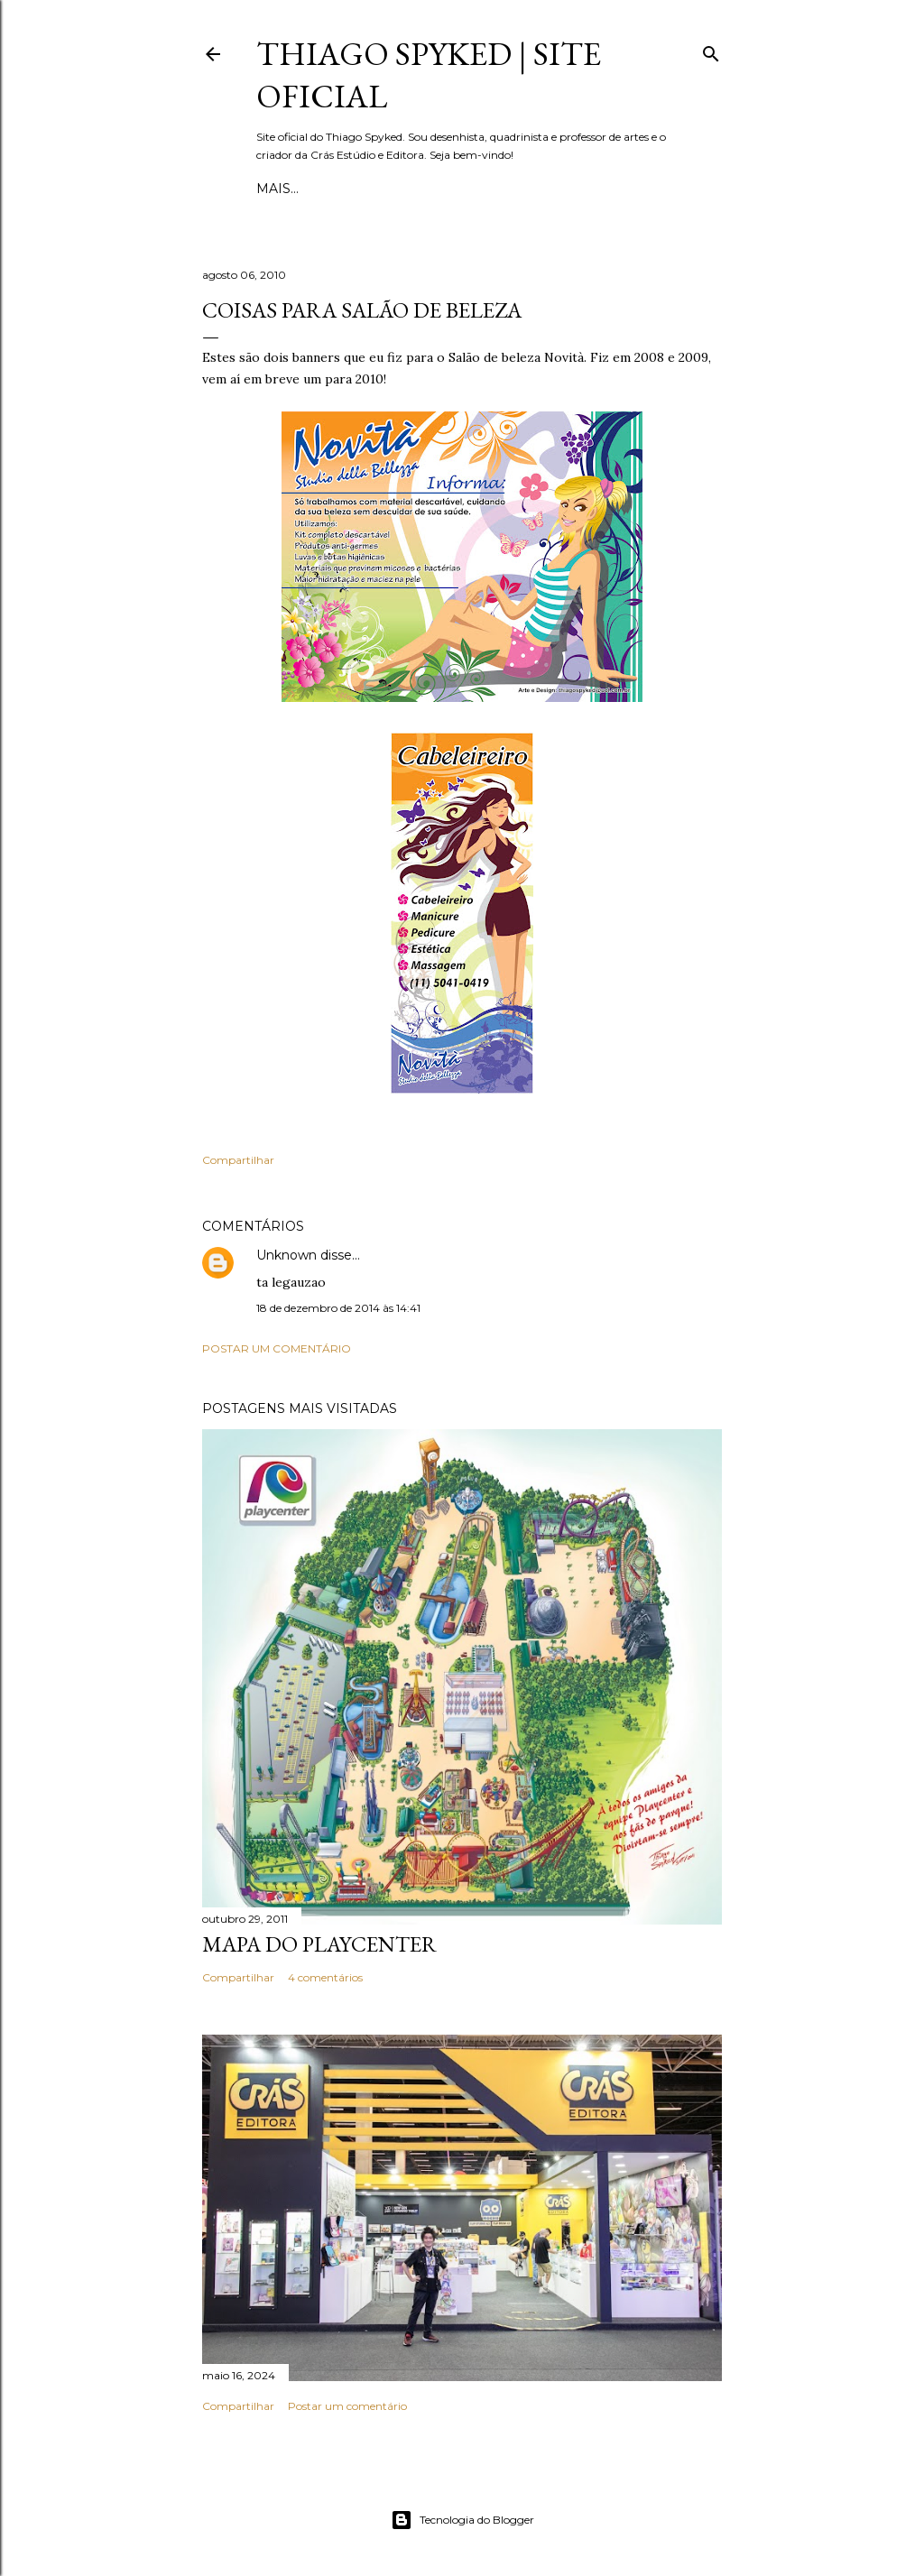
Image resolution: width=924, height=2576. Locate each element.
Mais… (541, 188)
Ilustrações (463, 188)
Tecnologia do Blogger (462, 2520)
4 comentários (325, 1977)
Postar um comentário (276, 1348)
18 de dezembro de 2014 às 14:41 (338, 1308)
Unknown (286, 1255)
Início (278, 188)
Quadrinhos (358, 188)
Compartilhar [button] (238, 1160)
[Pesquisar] (711, 50)
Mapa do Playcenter (319, 1944)
